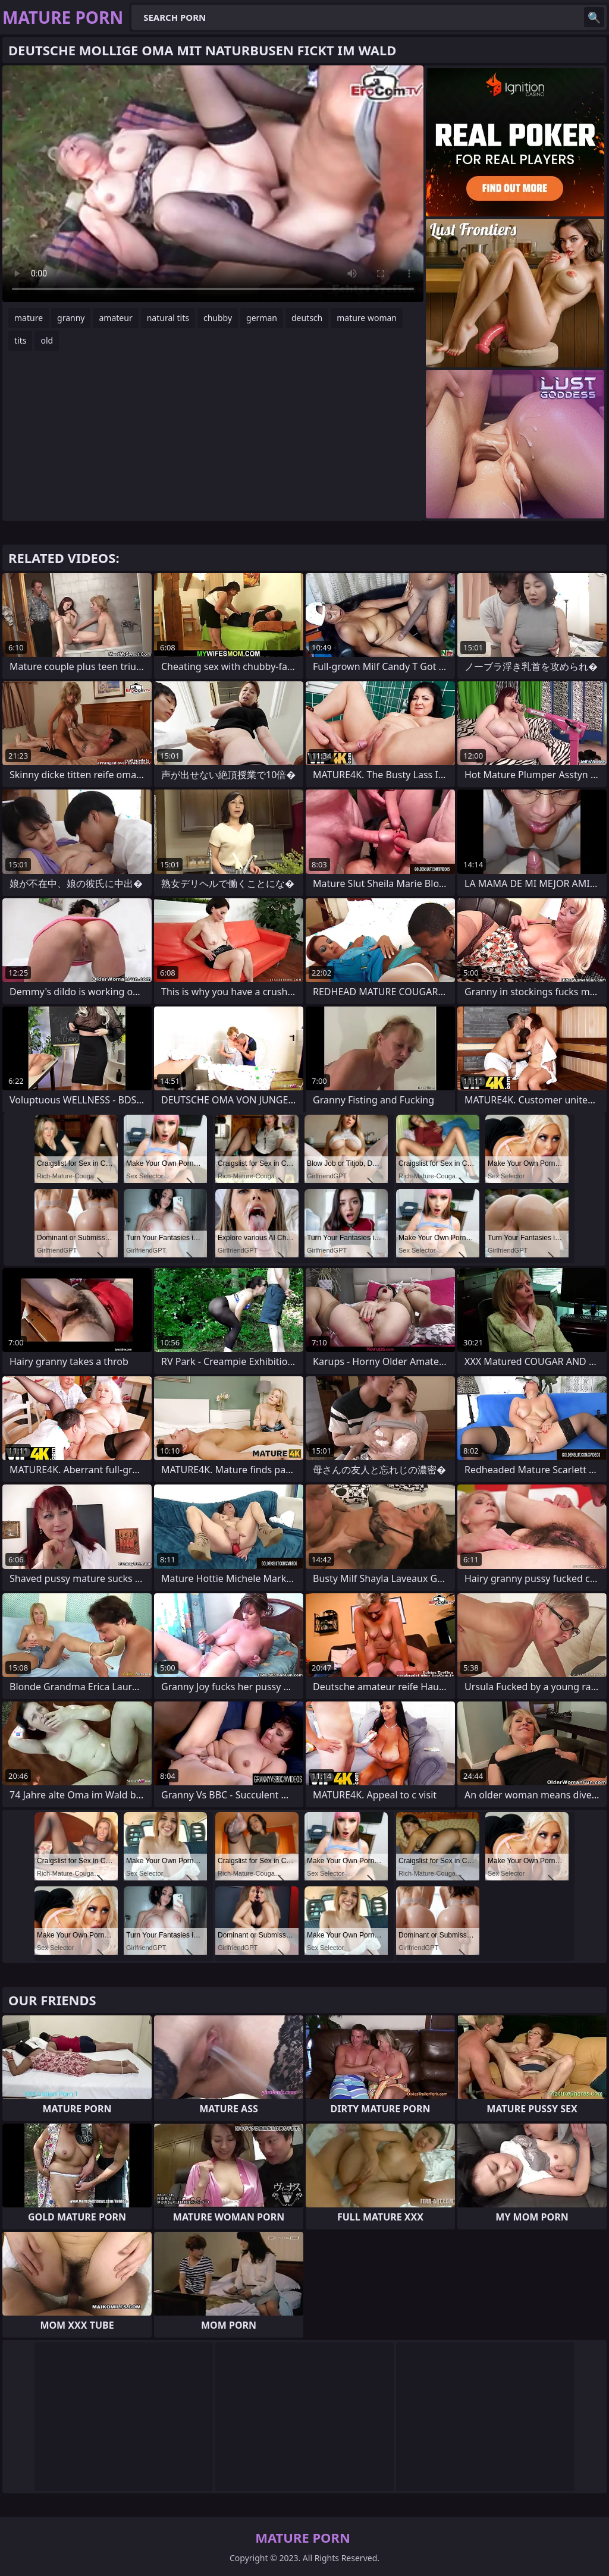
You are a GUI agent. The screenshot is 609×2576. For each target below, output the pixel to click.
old (46, 340)
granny (70, 317)
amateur (115, 317)
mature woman (367, 317)
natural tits (168, 317)
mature (28, 317)
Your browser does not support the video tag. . (212, 183)
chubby (217, 317)
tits (20, 340)
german (261, 317)
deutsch (306, 317)
